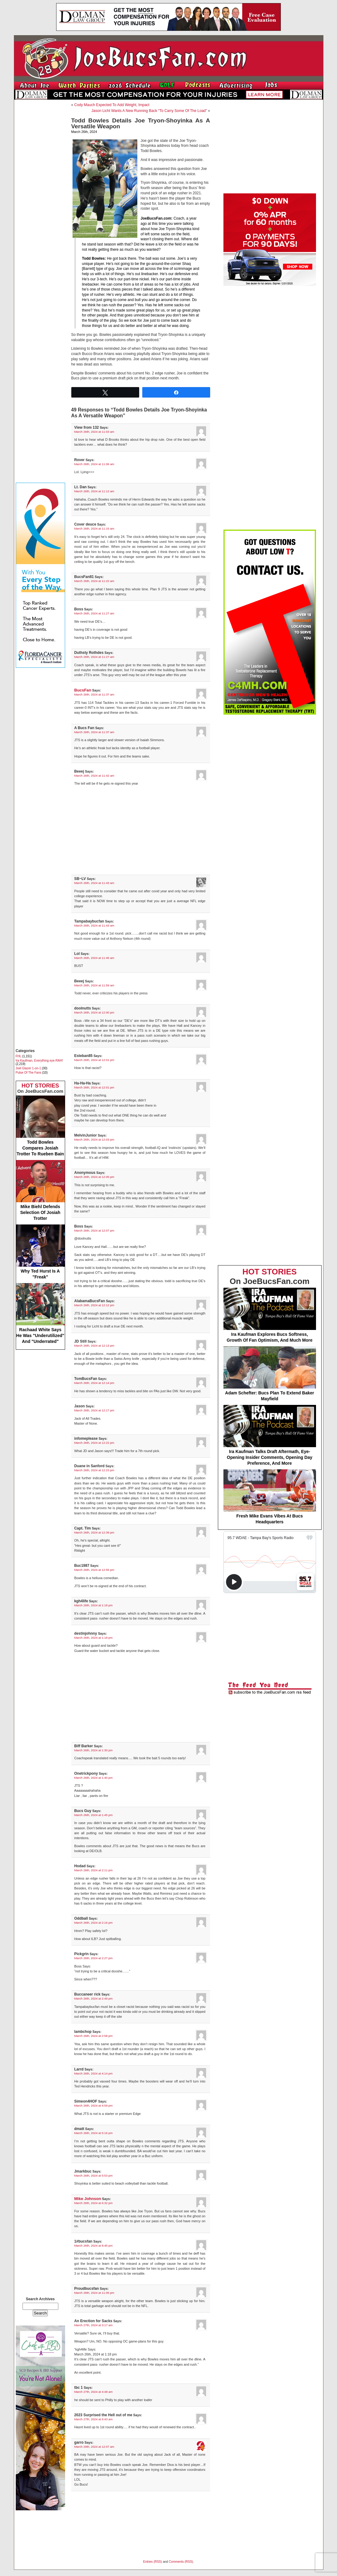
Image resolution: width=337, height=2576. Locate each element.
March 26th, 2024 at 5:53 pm (93, 2175)
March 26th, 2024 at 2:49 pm (93, 1998)
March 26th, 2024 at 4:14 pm (93, 2073)
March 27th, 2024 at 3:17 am (93, 2325)
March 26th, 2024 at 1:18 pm (93, 1605)
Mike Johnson (87, 2198)
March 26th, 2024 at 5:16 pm (93, 2133)
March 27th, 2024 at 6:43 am (93, 2419)
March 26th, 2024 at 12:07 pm (94, 1230)
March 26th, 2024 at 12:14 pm (94, 1383)
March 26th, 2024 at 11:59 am (94, 985)
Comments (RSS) (181, 2561)
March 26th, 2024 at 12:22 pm (94, 1442)
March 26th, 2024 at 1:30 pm (93, 1750)
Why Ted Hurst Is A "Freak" (40, 1251)
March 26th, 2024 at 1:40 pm (93, 1777)
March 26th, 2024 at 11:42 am (94, 775)
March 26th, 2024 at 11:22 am (94, 581)
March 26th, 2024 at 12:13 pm (94, 1345)
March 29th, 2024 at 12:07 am (94, 2446)
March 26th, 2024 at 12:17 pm (94, 1410)
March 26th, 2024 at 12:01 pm (94, 1060)
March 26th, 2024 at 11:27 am (94, 613)
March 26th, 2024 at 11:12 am (94, 491)
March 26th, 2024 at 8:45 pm (93, 2245)
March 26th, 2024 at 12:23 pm (94, 1470)
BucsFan (82, 690)
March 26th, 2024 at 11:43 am (94, 883)
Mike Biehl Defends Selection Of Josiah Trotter (40, 1190)
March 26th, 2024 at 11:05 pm (94, 2292)
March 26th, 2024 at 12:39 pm (94, 1532)
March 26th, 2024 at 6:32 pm (93, 2203)
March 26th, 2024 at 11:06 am (94, 464)
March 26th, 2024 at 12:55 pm (94, 1569)
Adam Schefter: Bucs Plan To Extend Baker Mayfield (269, 1373)
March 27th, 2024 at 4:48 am (93, 2391)
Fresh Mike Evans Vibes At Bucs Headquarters (269, 1496)
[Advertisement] (40, 196)
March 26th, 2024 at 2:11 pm (93, 1870)
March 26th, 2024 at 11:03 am (94, 431)
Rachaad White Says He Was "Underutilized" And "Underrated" (40, 1313)
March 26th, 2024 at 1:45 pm (93, 1815)
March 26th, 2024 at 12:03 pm (94, 1139)
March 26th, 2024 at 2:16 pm (93, 1922)
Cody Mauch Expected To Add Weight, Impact (112, 105)
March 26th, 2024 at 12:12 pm (94, 1305)
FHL (19, 1056)
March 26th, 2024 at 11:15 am (94, 528)
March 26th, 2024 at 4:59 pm (93, 2105)
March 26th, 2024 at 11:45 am (94, 958)
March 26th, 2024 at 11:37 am (94, 694)
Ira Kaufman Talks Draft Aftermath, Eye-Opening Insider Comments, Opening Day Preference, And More (269, 1435)
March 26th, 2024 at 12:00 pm (94, 1012)
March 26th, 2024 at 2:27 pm (93, 1958)
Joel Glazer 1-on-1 (28, 1068)
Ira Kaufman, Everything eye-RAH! (39, 1060)
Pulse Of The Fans (28, 1072)
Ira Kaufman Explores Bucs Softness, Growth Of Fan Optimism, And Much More (269, 1315)
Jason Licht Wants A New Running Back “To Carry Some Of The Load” (149, 111)
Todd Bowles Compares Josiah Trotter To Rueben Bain (40, 1126)
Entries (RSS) (152, 2561)
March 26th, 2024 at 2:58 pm (93, 2035)
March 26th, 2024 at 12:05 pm (94, 1177)
